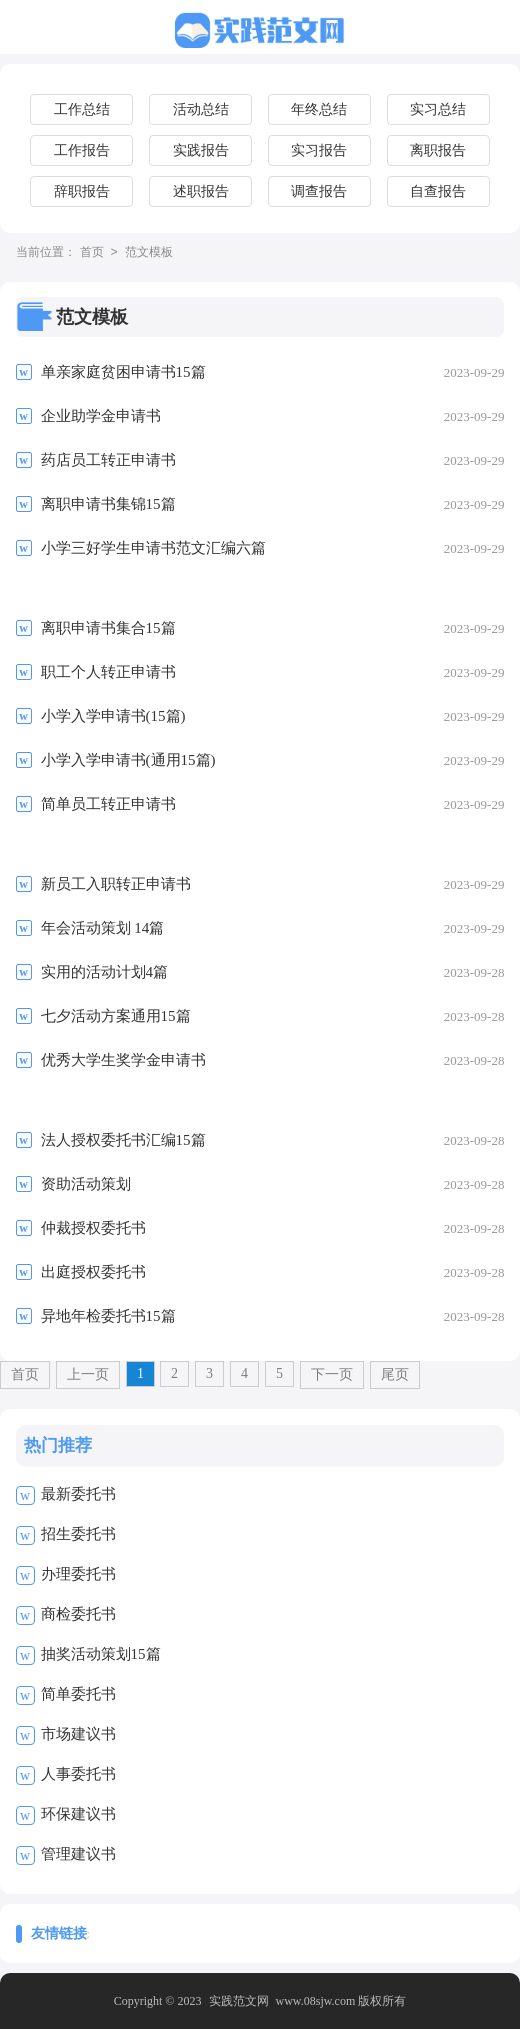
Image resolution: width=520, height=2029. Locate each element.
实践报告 (201, 150)
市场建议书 (78, 1734)
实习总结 (438, 109)
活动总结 (201, 109)
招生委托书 (78, 1534)
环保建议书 (78, 1814)
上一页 (88, 1374)
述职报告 (201, 191)
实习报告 (319, 150)
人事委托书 (78, 1774)
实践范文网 (239, 2001)
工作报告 (82, 150)
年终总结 (319, 109)
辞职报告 (82, 191)
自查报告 (438, 191)
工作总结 (82, 109)
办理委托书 (78, 1574)
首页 (92, 253)
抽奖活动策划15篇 (101, 1654)
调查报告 (319, 191)
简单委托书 (78, 1694)
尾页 (395, 1374)
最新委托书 (78, 1494)
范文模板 (149, 253)
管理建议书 (78, 1854)
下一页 (332, 1374)
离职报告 (438, 150)
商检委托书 (78, 1614)
